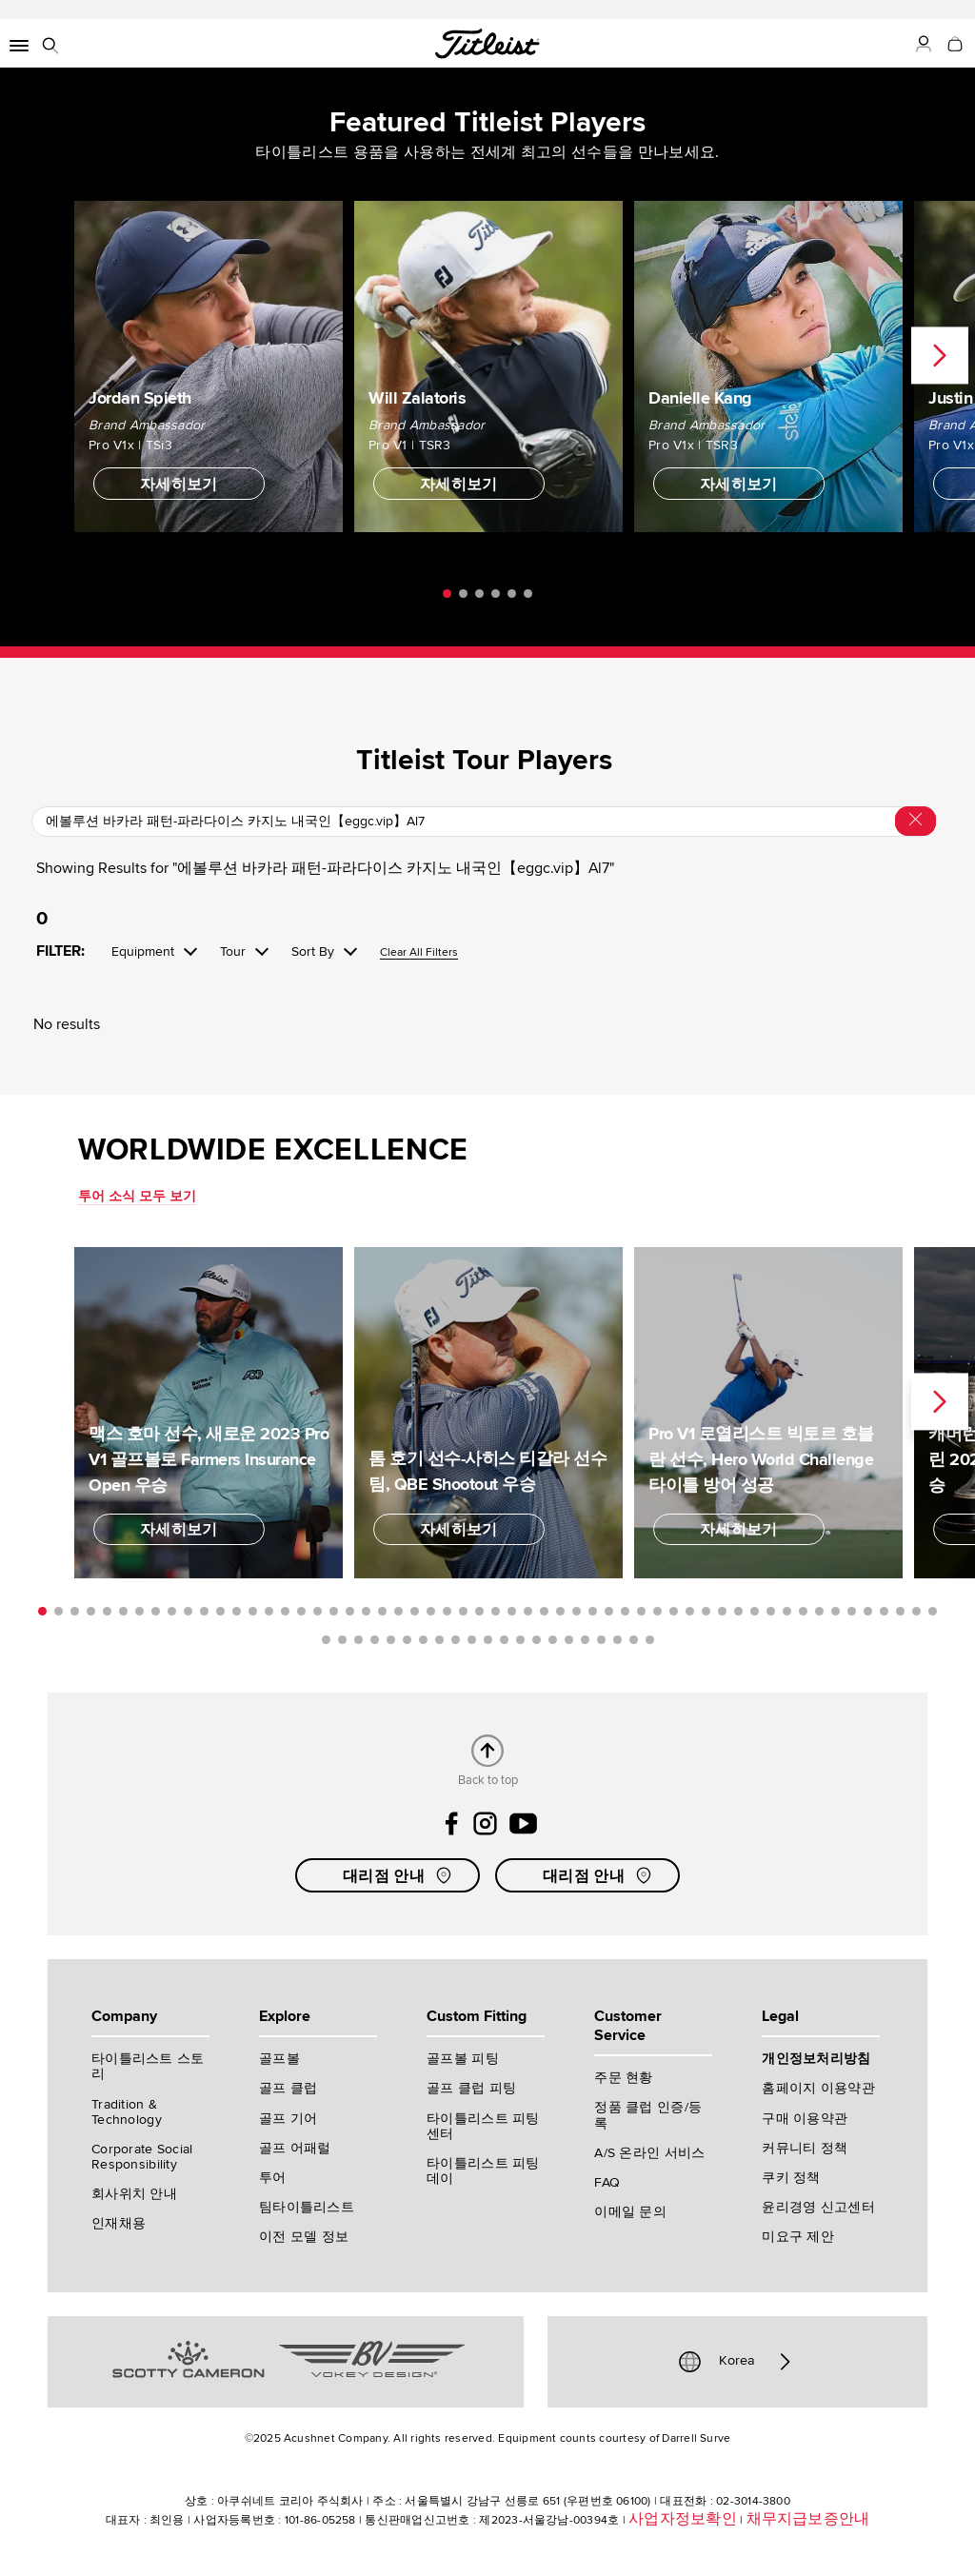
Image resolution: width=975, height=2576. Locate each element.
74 (601, 1639)
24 (414, 1611)
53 (884, 1611)
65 (455, 1639)
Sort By (312, 952)
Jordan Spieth (140, 396)
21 (366, 1611)
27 (463, 1611)
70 (536, 1639)
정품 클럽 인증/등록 (648, 2114)
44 (738, 1611)
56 (932, 1611)
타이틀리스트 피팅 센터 (483, 2126)
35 (592, 1611)
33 (560, 1611)
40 (673, 1611)
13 (236, 1611)
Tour (233, 952)
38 (641, 1611)
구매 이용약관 (804, 2118)
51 (851, 1611)
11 (204, 1611)
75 (617, 1639)
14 (253, 1611)
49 (819, 1611)
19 (333, 1611)
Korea (737, 2362)
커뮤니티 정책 (804, 2148)
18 (317, 1611)
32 (544, 1611)
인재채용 (118, 2223)
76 (633, 1639)
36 (609, 1611)
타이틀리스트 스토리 (148, 2066)
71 (552, 1639)
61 (391, 1639)
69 (520, 1639)
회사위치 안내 (134, 2194)
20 (350, 1611)
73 (585, 1639)
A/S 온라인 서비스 (649, 2153)
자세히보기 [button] (179, 484)
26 (447, 1611)
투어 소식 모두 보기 (137, 1196)
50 (835, 1611)
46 (770, 1611)
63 (423, 1639)
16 (285, 1611)
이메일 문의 (630, 2212)
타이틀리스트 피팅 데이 (483, 2171)
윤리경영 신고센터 (818, 2207)
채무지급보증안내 (808, 2518)
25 (431, 1611)
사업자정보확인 (682, 2518)
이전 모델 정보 (303, 2237)
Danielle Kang (700, 396)
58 (342, 1639)
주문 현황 (623, 2078)
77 (650, 1639)
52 (868, 1611)
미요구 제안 (798, 2237)
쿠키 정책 (791, 2178)
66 (472, 1639)
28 (479, 1611)
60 (374, 1639)
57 (326, 1639)
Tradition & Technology (126, 2112)
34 (576, 1611)
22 (382, 1611)
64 (439, 1639)
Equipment (142, 952)
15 (269, 1611)
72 (569, 1639)
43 (722, 1611)
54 (900, 1611)
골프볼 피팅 (463, 2059)
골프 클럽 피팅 (471, 2088)
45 (754, 1611)
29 (495, 1611)
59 (358, 1639)
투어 (273, 2178)
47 (787, 1611)
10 (188, 1611)
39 (657, 1611)
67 (488, 1639)
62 (407, 1639)
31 (528, 1611)
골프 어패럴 (295, 2148)
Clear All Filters (419, 953)
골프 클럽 (288, 2088)
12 (220, 1611)
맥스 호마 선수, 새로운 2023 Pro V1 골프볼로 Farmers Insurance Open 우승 (208, 1458)
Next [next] (939, 355)
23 (398, 1611)
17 (301, 1611)
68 (504, 1639)
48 (803, 1611)
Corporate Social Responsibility (141, 2156)
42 (706, 1611)
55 (916, 1611)
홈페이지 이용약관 (818, 2088)
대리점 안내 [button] (399, 1875)
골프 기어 (288, 2118)
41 (690, 1611)
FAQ (607, 2182)
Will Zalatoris (417, 396)
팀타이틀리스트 (306, 2207)
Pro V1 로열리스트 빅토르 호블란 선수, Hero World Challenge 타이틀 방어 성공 (761, 1458)
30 (511, 1611)
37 (625, 1611)
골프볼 (279, 2059)
